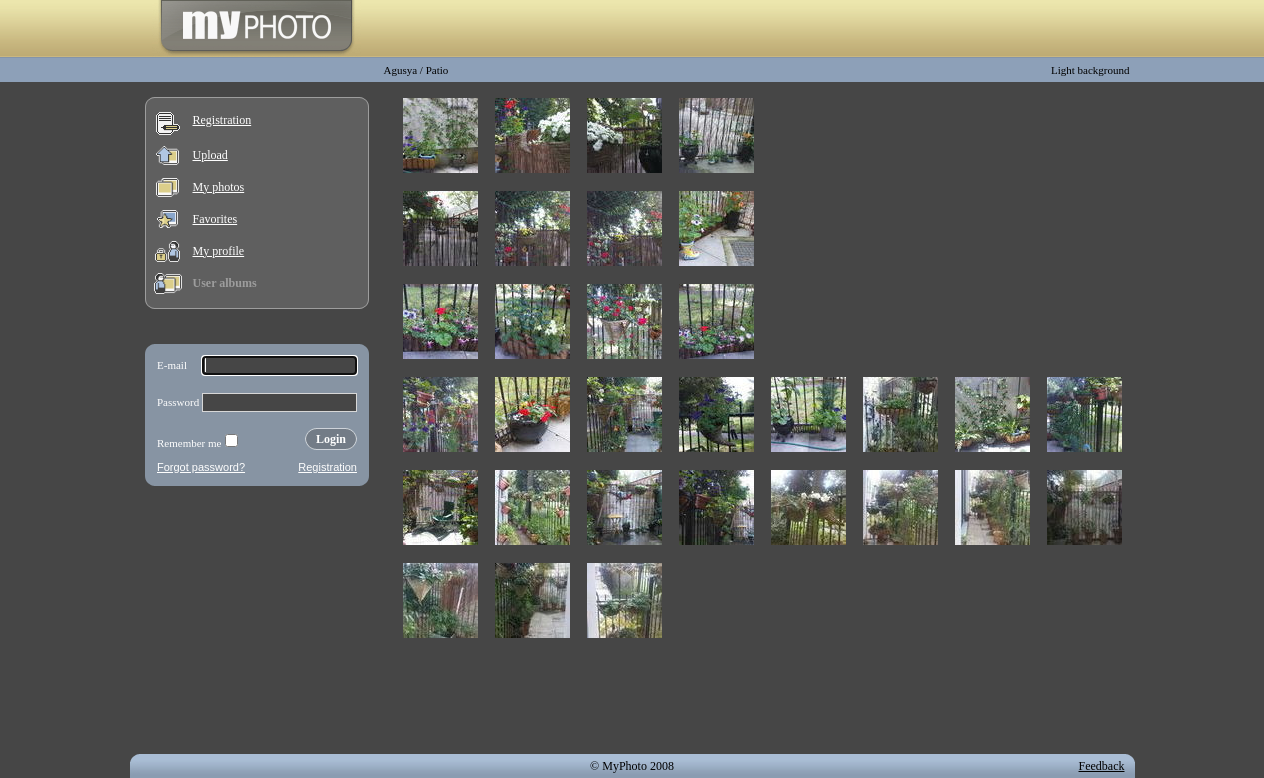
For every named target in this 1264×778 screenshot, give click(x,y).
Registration (222, 120)
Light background (1090, 70)
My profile (219, 251)
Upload (210, 155)
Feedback (1102, 766)
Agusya (401, 70)
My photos (219, 187)
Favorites (215, 219)
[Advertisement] (257, 624)
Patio (437, 70)
